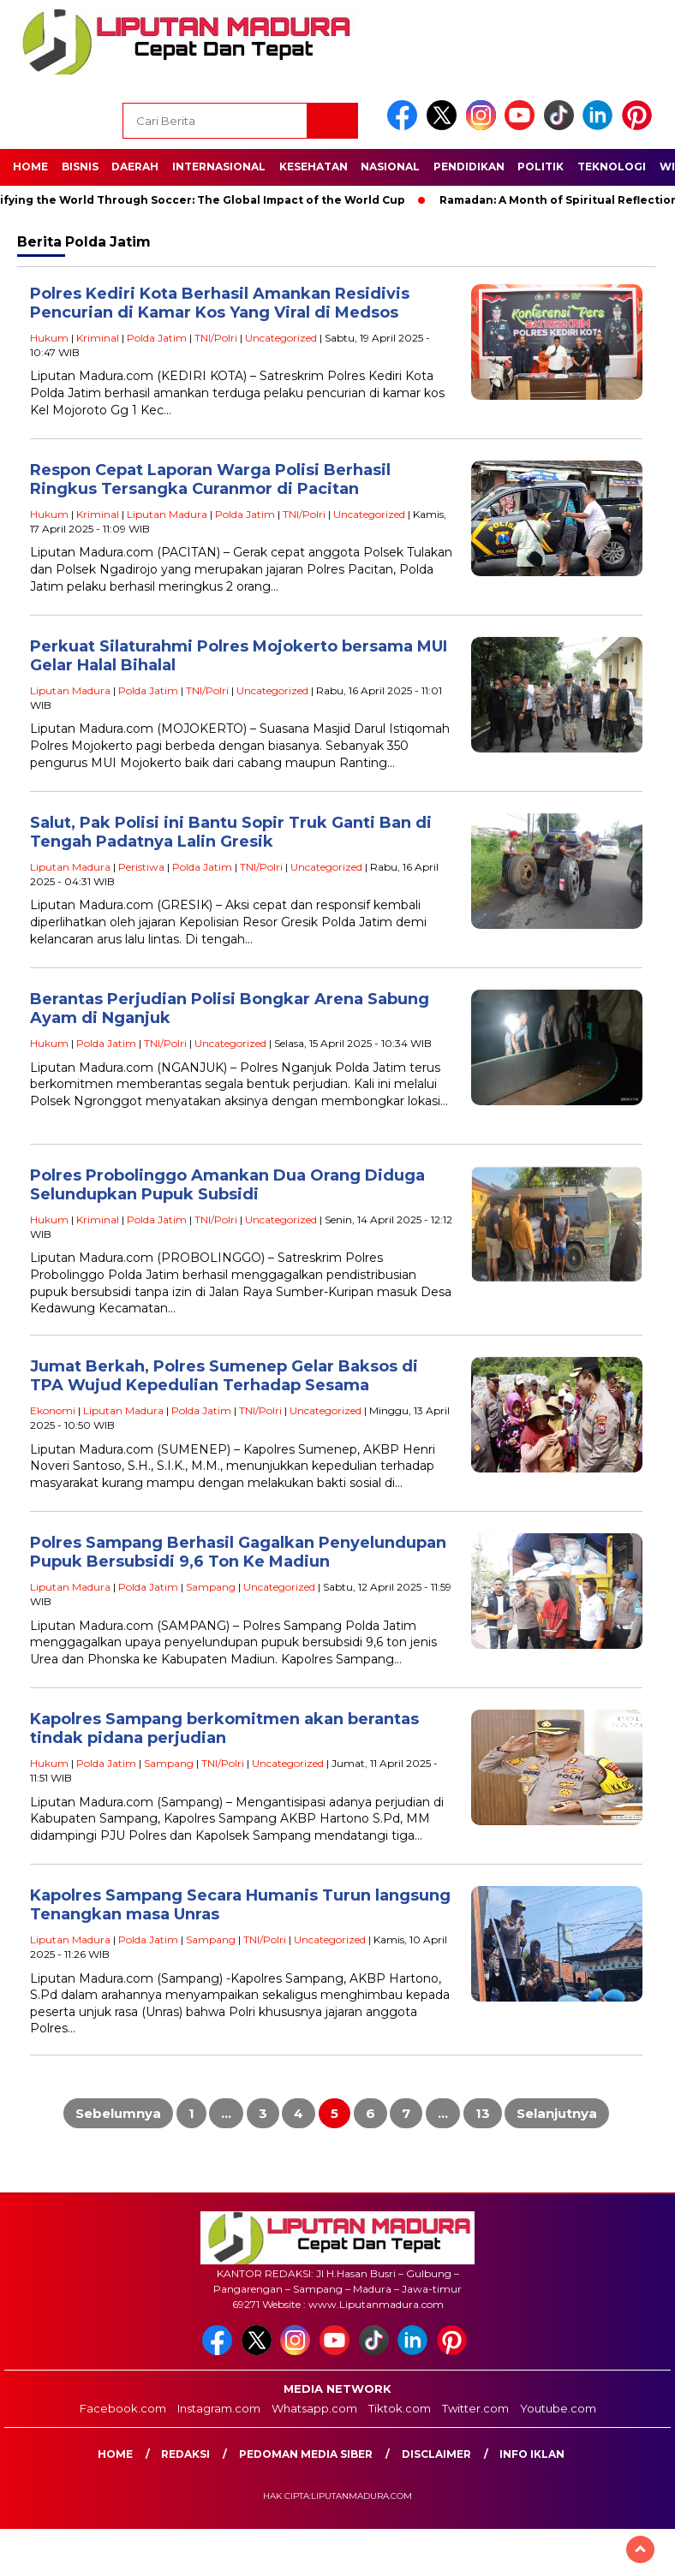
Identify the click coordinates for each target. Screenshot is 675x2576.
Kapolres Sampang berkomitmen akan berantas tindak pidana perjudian (224, 1729)
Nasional (390, 166)
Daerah (134, 166)
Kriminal (97, 337)
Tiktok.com (399, 2408)
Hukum (49, 337)
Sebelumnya (118, 2113)
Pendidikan (469, 166)
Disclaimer (436, 2454)
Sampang (211, 1586)
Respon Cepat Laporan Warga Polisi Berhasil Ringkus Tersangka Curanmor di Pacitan (210, 480)
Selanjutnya (557, 2113)
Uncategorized (281, 337)
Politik (540, 166)
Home (30, 166)
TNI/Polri (215, 337)
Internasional (219, 166)
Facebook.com (123, 2408)
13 (482, 2113)
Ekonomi (52, 1410)
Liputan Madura (167, 514)
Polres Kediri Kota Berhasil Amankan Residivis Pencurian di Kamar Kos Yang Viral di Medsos (219, 303)
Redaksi (185, 2454)
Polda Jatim (157, 337)
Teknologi (611, 166)
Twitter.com (475, 2408)
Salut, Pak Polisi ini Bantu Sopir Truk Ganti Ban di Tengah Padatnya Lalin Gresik (231, 832)
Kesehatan (313, 166)
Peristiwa (141, 866)
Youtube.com (558, 2408)
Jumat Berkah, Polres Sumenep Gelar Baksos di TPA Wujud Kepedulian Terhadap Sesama (224, 1376)
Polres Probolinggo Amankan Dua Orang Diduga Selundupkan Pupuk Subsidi (227, 1185)
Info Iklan (531, 2454)
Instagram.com (218, 2408)
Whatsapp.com (314, 2408)
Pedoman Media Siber (306, 2454)
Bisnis (80, 166)
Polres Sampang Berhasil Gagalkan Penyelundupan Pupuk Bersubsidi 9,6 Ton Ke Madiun (238, 1552)
